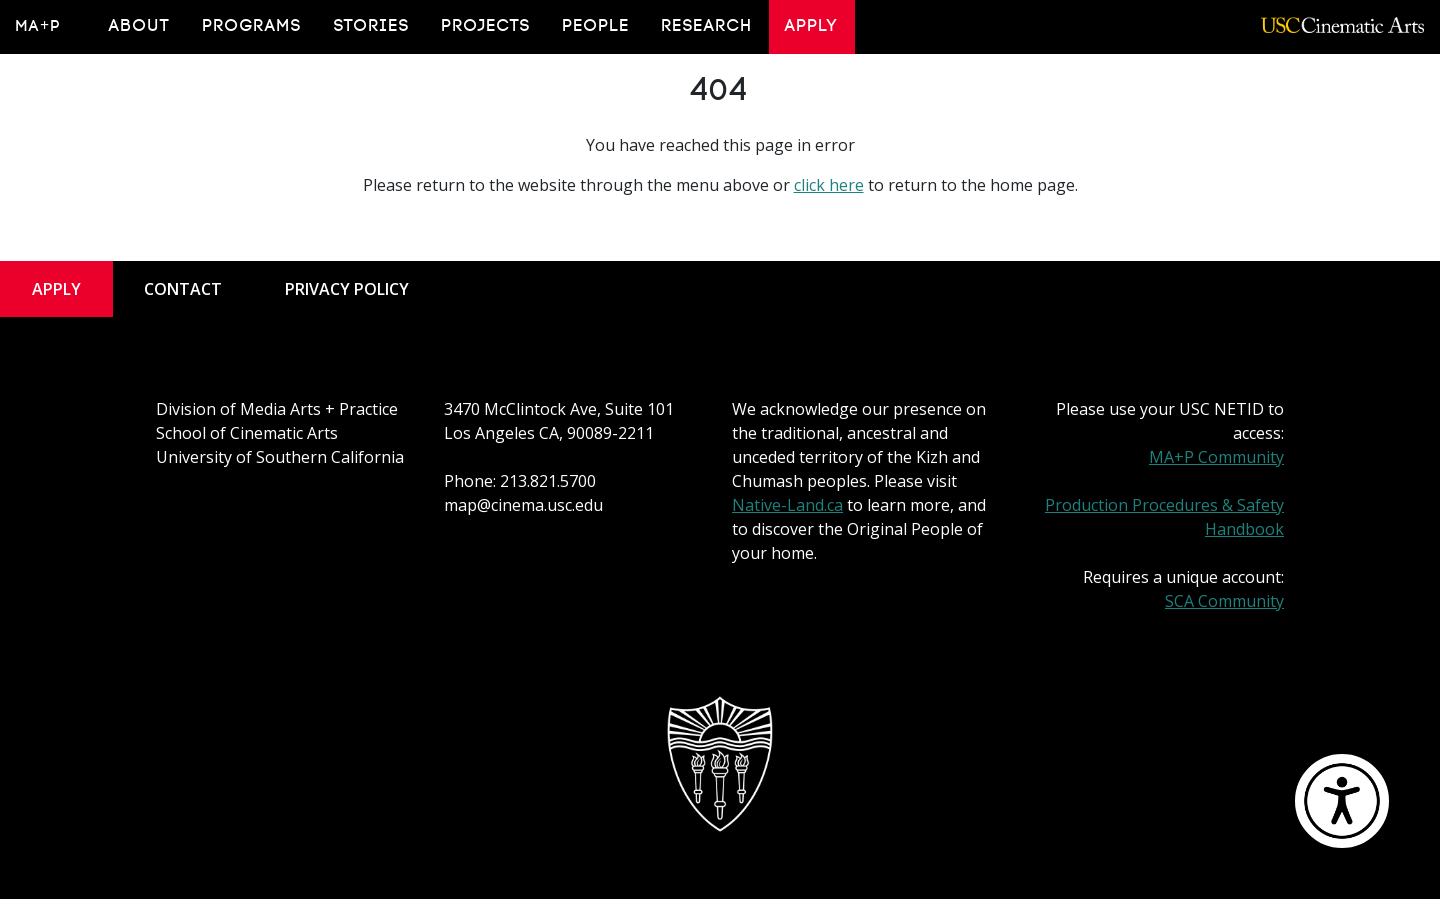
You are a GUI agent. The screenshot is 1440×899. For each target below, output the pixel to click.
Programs (252, 26)
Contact (183, 289)
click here (829, 185)
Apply (812, 26)
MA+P (38, 26)
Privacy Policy (347, 289)
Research (707, 26)
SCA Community (1224, 601)
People (596, 26)
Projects (486, 26)
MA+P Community (1216, 457)
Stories (372, 26)
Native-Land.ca (787, 505)
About (140, 26)
